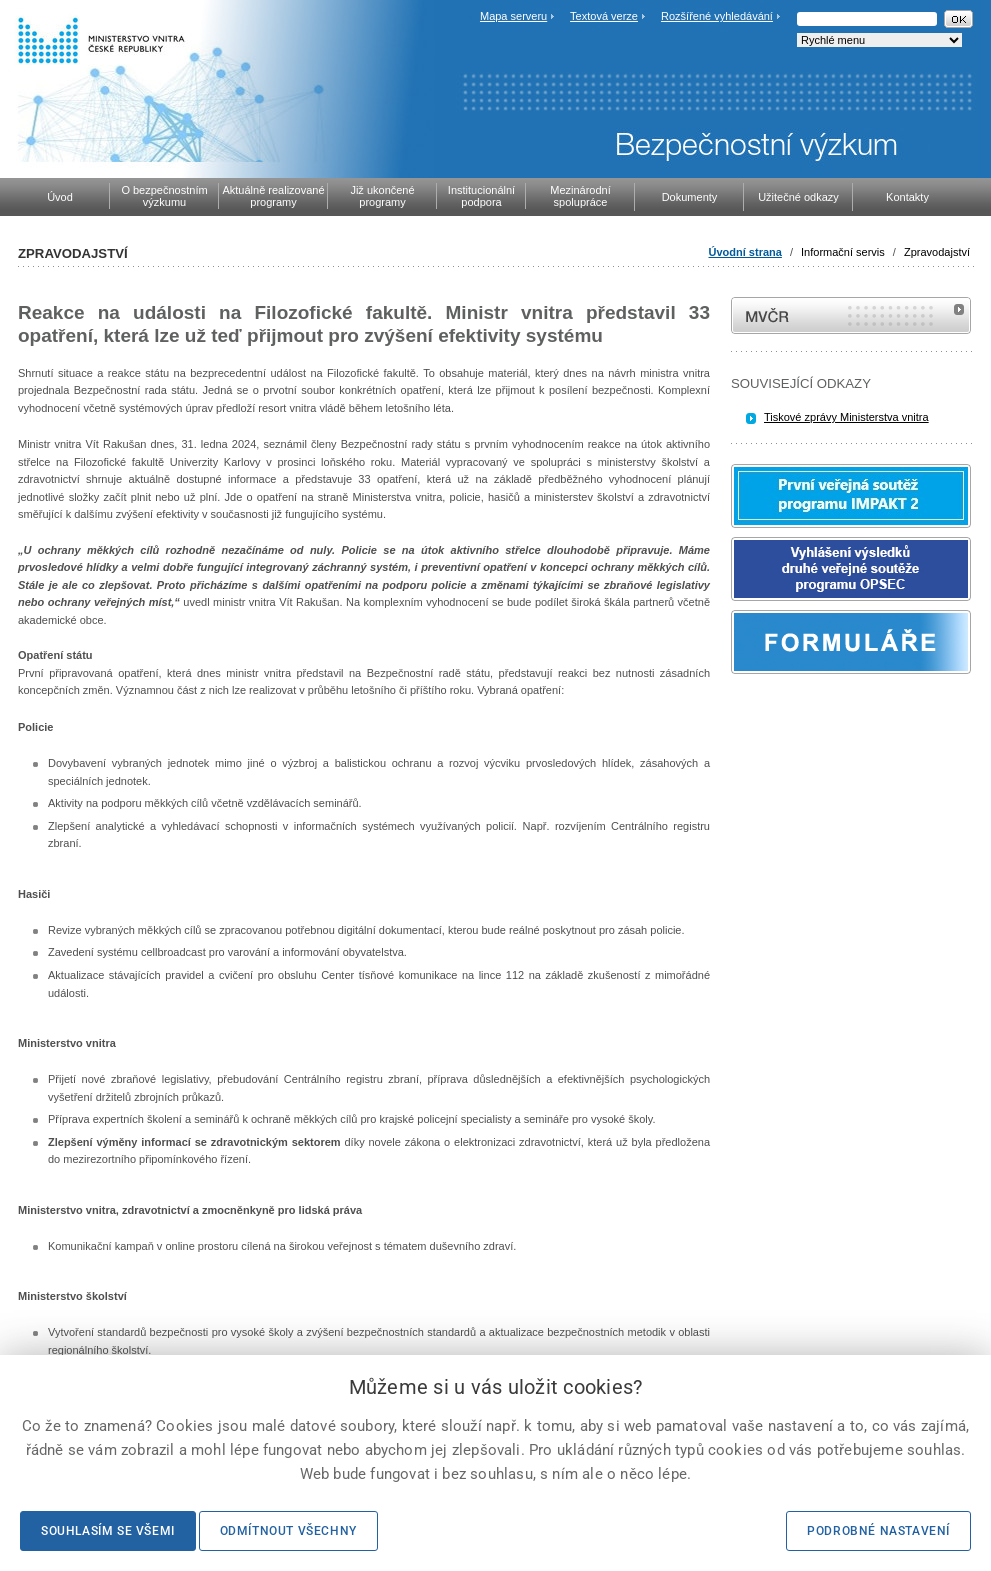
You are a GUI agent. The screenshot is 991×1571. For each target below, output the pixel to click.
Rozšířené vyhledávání (717, 16)
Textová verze (604, 16)
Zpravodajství (937, 252)
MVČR (851, 315)
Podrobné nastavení (878, 1531)
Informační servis (843, 252)
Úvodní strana (745, 252)
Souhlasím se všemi (108, 1531)
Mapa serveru (513, 16)
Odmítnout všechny (288, 1531)
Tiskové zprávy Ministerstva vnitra (846, 417)
